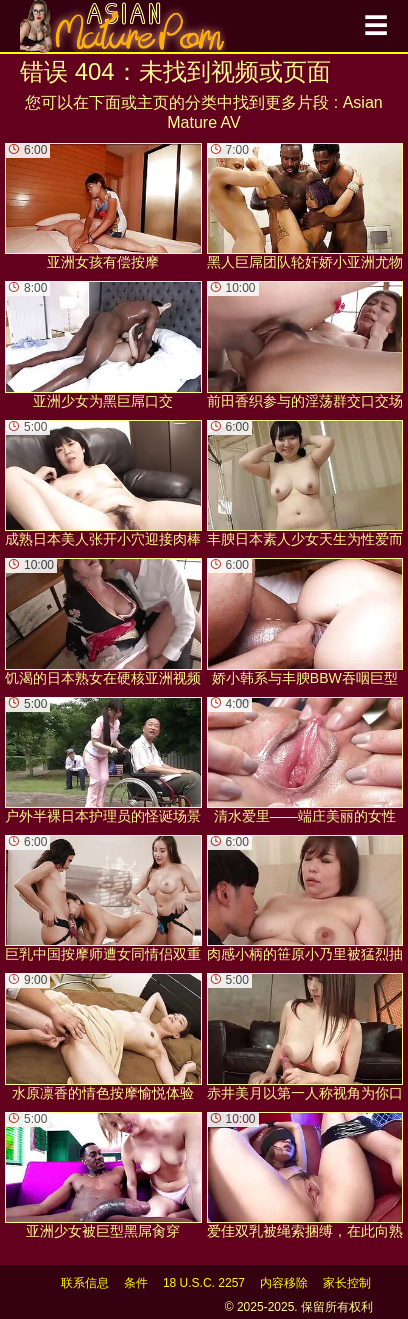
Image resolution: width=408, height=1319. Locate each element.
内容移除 (284, 1283)
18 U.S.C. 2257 (204, 1283)
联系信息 (85, 1283)
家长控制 (347, 1283)
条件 (136, 1283)
